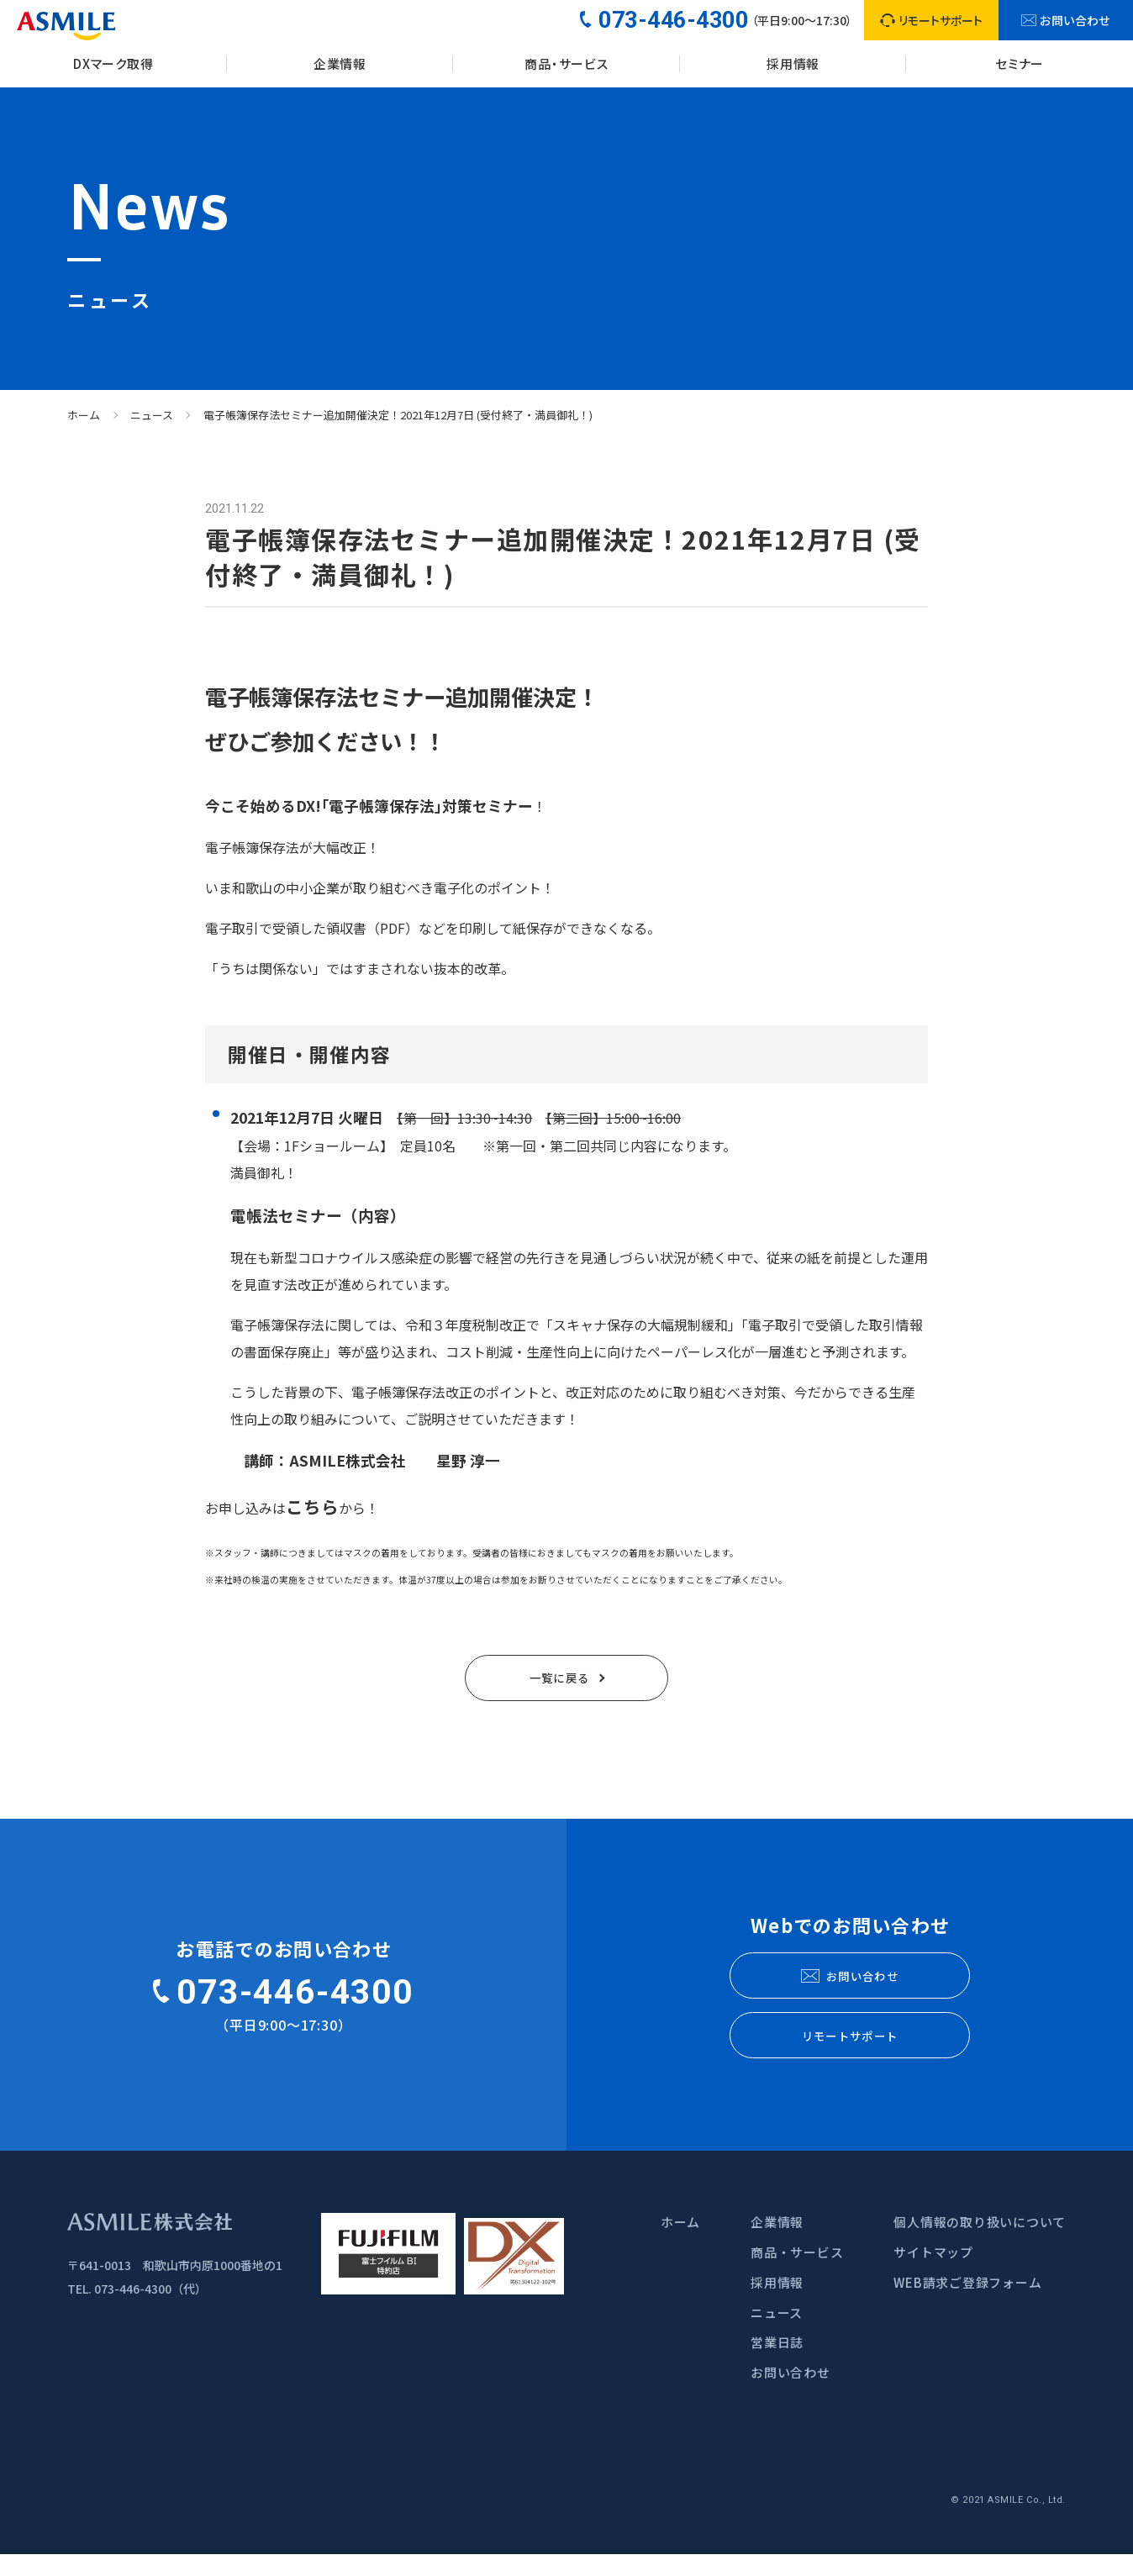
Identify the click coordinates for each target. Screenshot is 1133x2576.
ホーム (83, 415)
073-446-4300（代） (150, 2311)
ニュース (151, 415)
